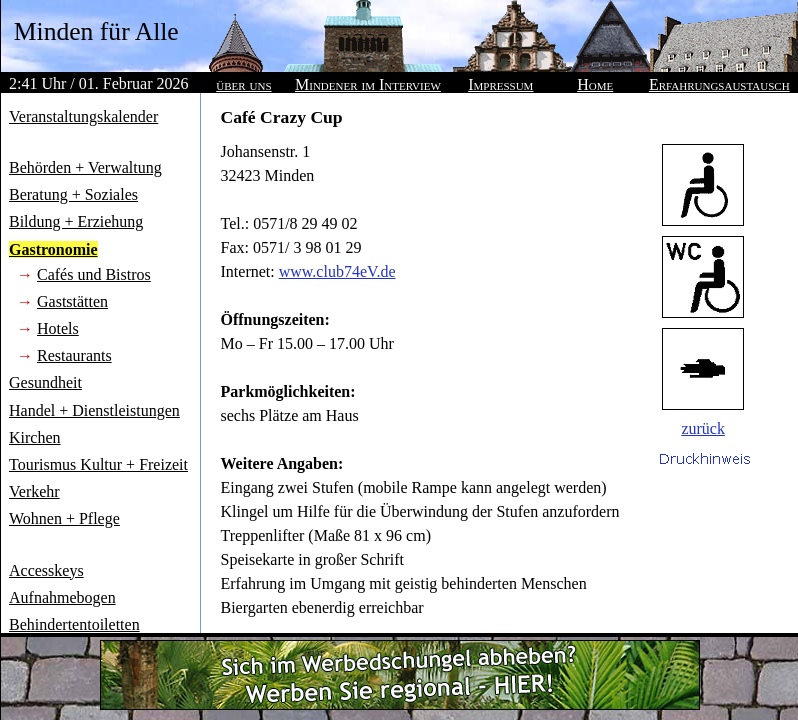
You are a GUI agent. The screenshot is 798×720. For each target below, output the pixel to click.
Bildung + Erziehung (76, 221)
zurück (703, 428)
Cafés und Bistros (94, 274)
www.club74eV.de (337, 271)
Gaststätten (72, 301)
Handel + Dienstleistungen (94, 410)
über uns (243, 84)
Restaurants (74, 355)
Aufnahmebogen (62, 597)
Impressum (500, 84)
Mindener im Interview (368, 84)
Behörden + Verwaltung (85, 167)
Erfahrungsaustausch (719, 84)
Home (595, 84)
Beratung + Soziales (73, 194)
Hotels (58, 328)
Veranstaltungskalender (83, 116)
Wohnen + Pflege (64, 518)
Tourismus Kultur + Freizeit (98, 464)
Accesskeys (46, 570)
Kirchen (35, 437)
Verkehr (34, 491)
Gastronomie (53, 249)
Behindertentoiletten (74, 624)
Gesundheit (45, 382)
